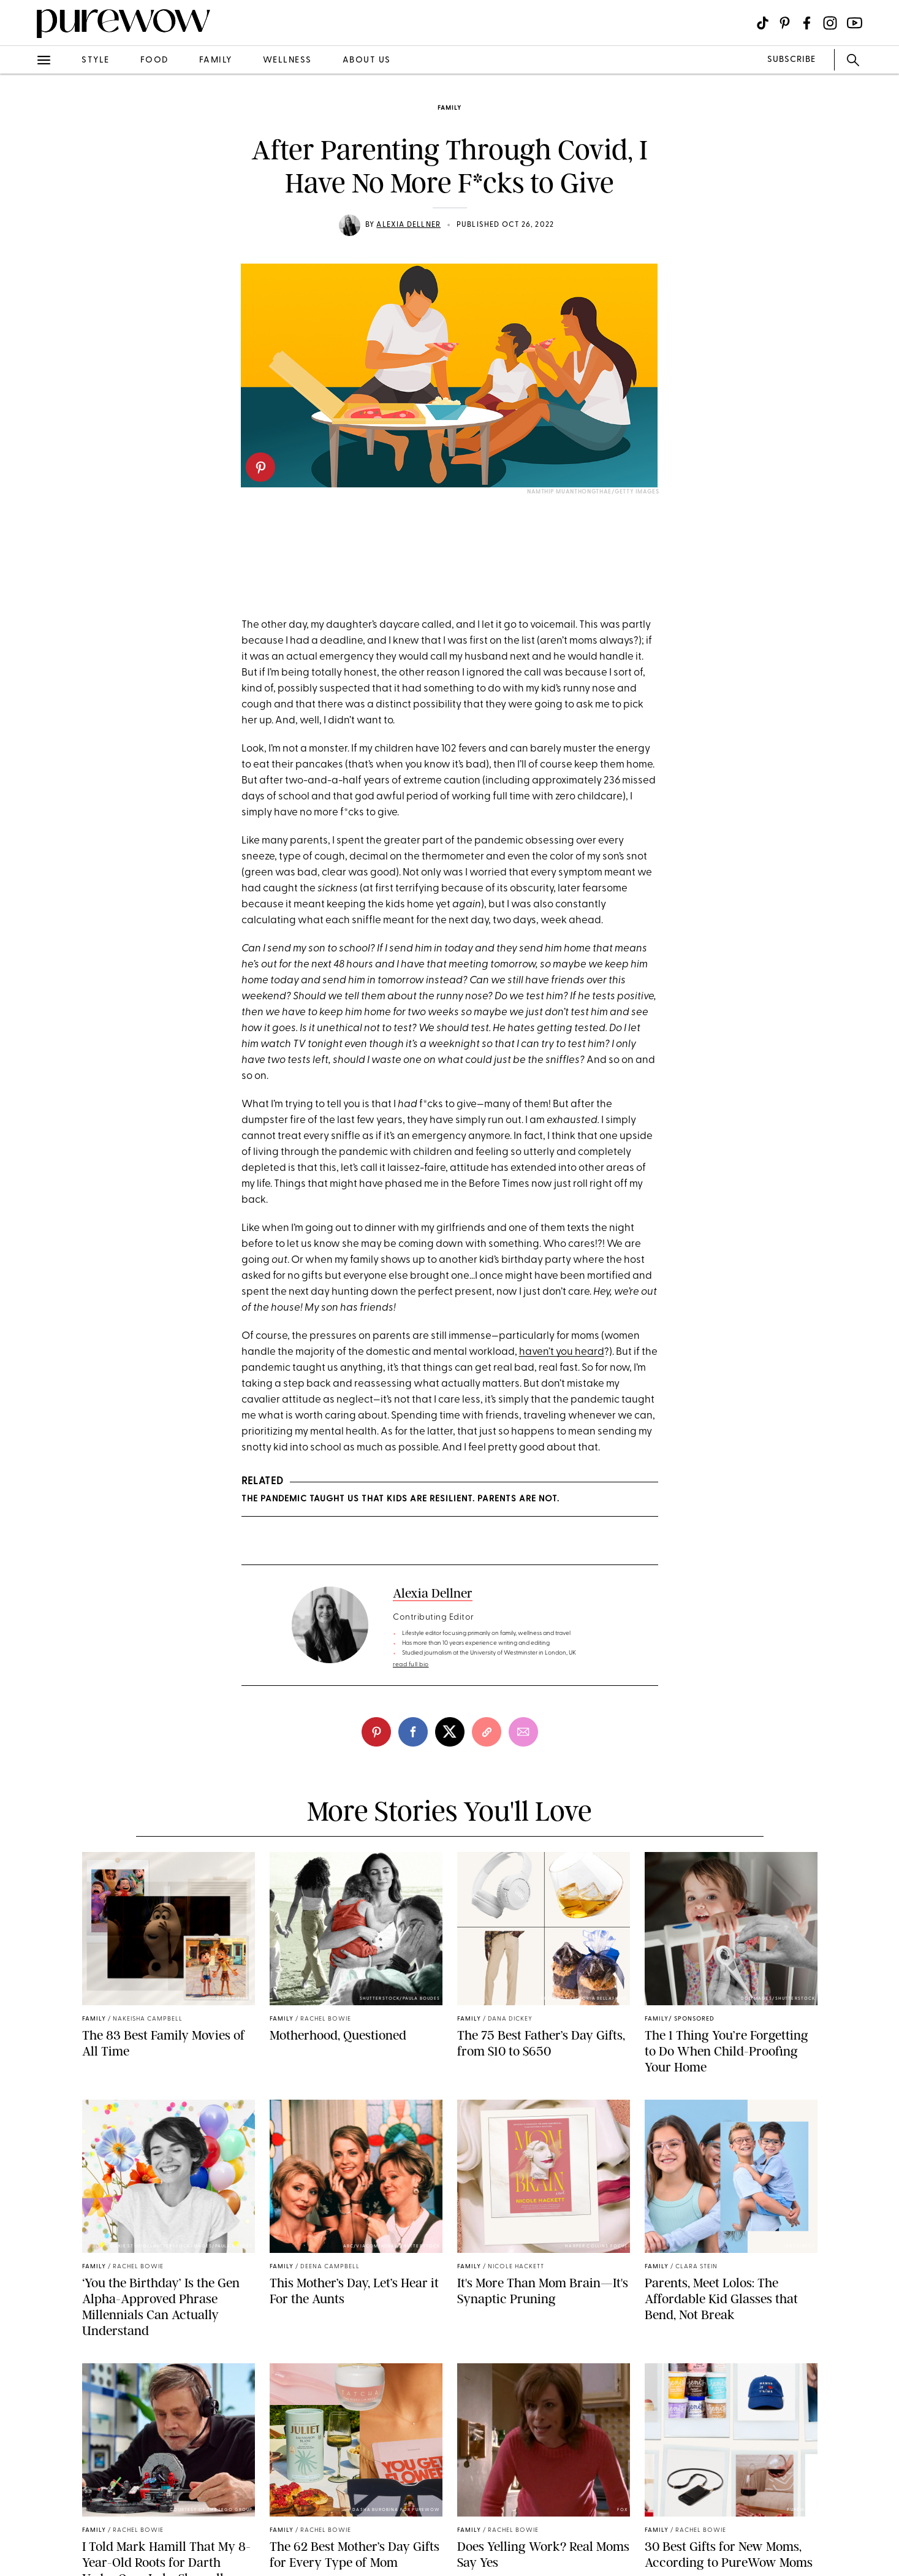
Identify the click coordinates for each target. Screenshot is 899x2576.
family (215, 60)
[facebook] (413, 1732)
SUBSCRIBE (791, 59)
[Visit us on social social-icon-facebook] (806, 23)
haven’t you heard (561, 1352)
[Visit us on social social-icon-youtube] (854, 23)
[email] (523, 1732)
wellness (287, 60)
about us (367, 60)
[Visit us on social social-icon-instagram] (830, 23)
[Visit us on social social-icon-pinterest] (784, 23)
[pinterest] (260, 467)
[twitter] (450, 1732)
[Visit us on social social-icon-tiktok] (762, 23)
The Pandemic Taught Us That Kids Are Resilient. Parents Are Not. (400, 1499)
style (96, 60)
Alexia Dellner (408, 225)
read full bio (411, 1664)
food (154, 60)
